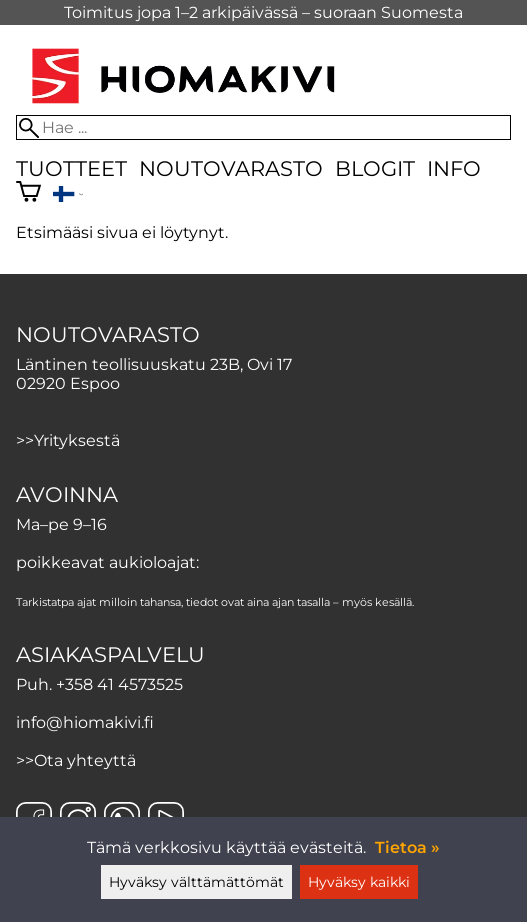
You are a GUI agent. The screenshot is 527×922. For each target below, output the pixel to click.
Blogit (375, 168)
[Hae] (263, 127)
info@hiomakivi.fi (85, 722)
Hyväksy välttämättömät (196, 882)
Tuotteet (71, 168)
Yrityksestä (77, 440)
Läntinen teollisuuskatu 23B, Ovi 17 (154, 364)
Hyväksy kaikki (359, 882)
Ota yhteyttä (85, 760)
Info (454, 168)
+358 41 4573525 (119, 684)
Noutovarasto (231, 168)
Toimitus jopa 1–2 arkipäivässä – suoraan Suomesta (263, 12)
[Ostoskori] (28, 194)
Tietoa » (407, 847)
